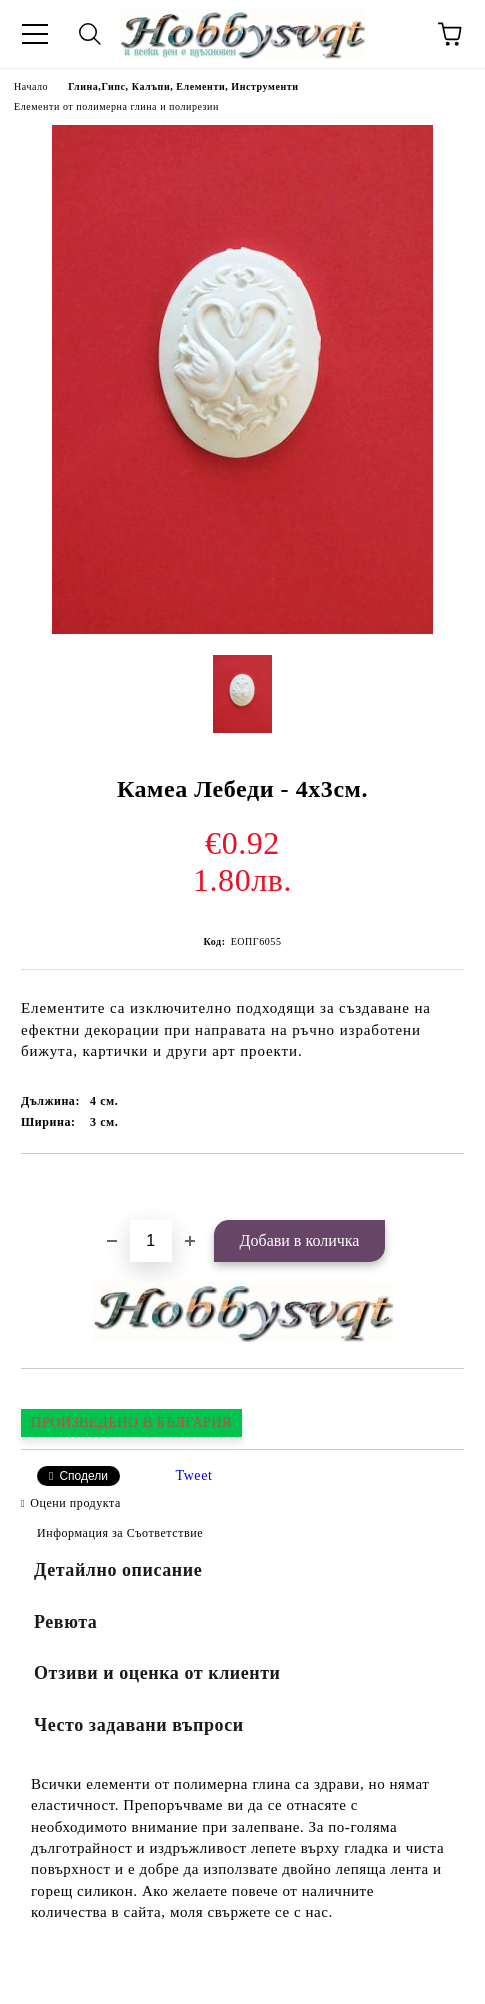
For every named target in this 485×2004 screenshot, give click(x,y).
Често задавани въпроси (139, 1725)
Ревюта (65, 1622)
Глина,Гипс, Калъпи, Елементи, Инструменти (183, 86)
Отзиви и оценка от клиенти (157, 1673)
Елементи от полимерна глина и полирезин (116, 106)
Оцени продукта (75, 1503)
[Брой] (151, 1241)
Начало (31, 86)
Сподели (83, 1476)
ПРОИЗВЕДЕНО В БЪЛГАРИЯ (131, 1422)
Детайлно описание (118, 1570)
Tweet (194, 1475)
